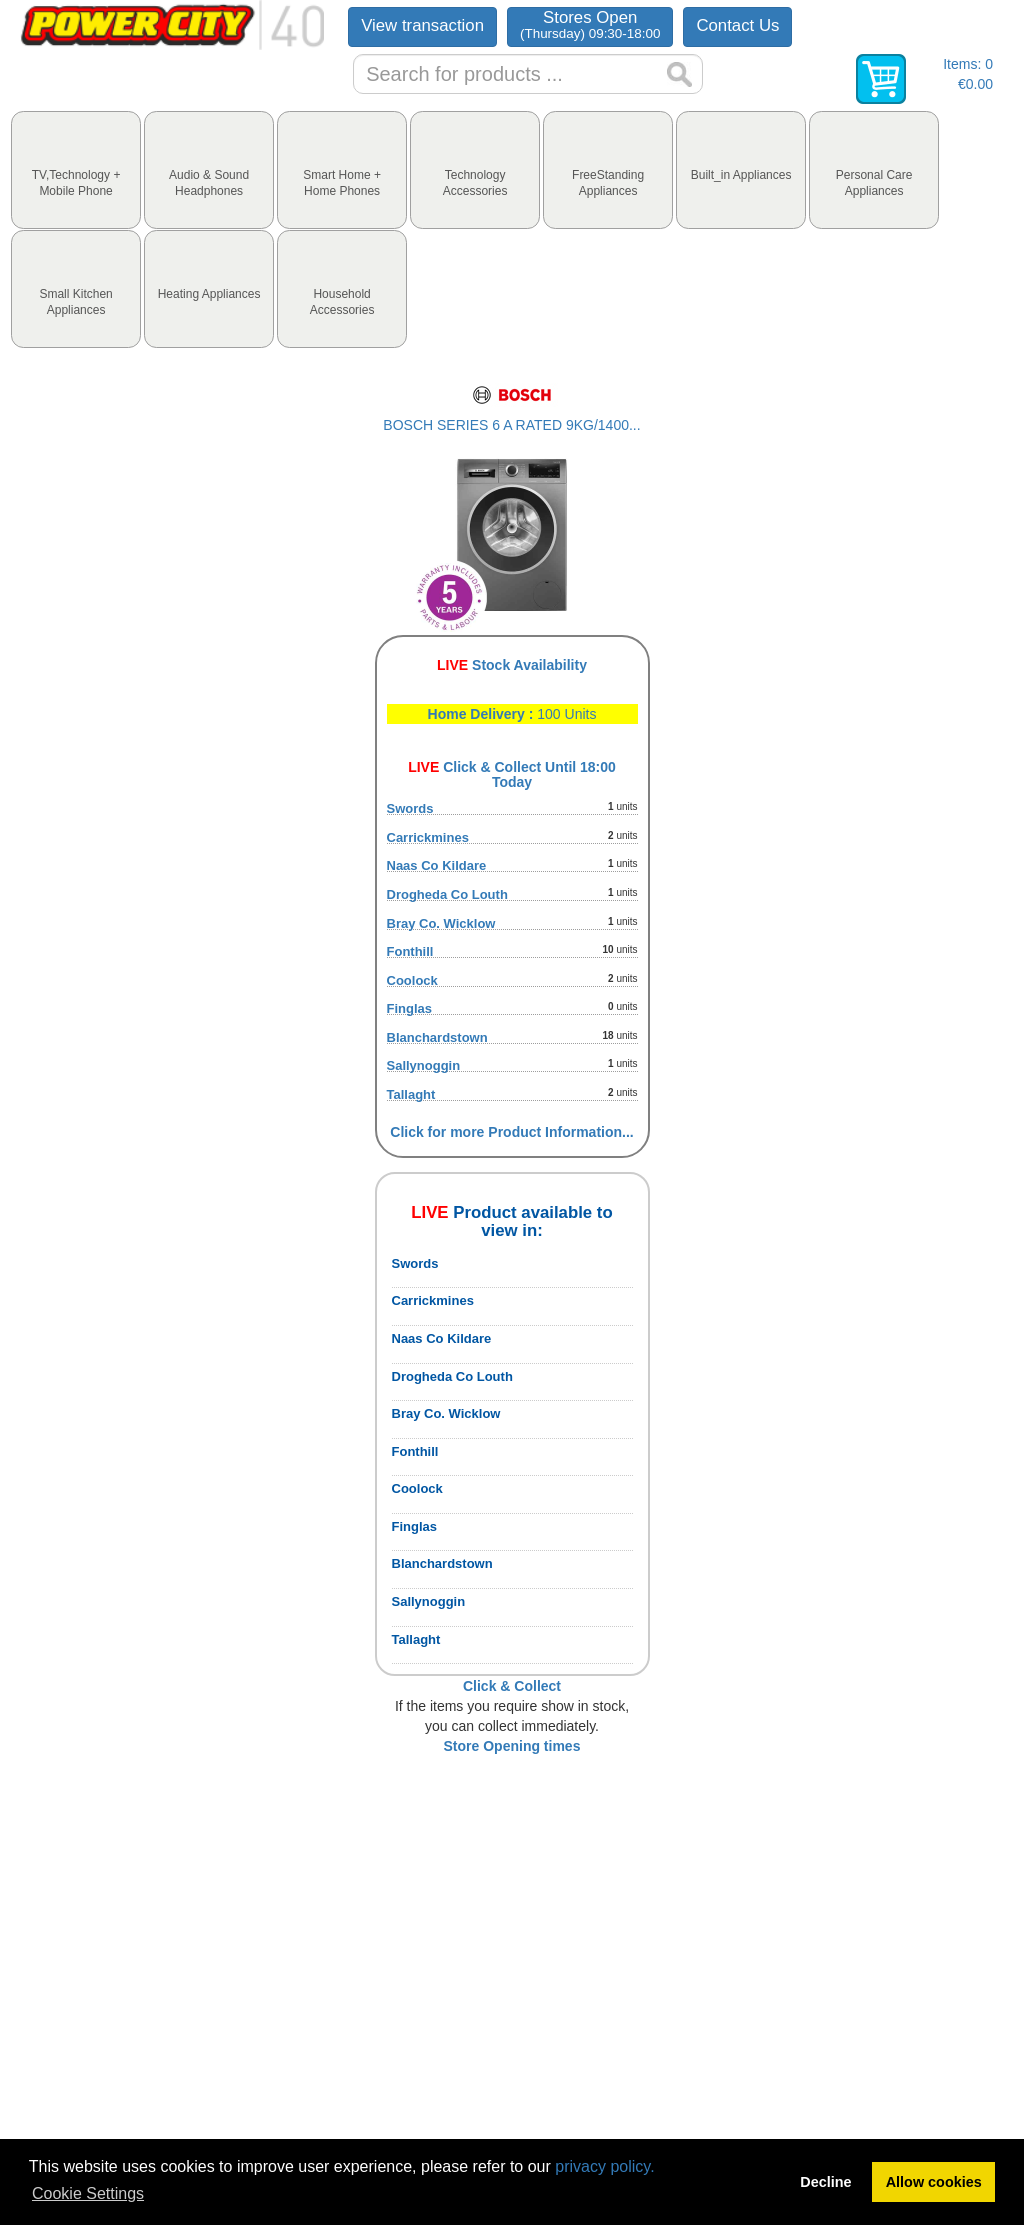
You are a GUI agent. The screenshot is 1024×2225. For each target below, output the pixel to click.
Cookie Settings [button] (88, 2193)
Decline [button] (825, 2182)
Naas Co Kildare (437, 865)
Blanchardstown (437, 1037)
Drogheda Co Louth (447, 894)
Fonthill (410, 951)
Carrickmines (428, 837)
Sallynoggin (424, 1065)
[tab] (76, 170)
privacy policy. (604, 2166)
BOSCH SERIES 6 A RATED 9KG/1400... (511, 425)
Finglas (410, 1008)
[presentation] (76, 170)
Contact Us (737, 25)
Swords (410, 808)
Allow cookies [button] (934, 2182)
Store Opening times (512, 1746)
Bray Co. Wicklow (441, 923)
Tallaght (411, 1094)
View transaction (422, 25)
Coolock (412, 980)
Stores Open (590, 24)
